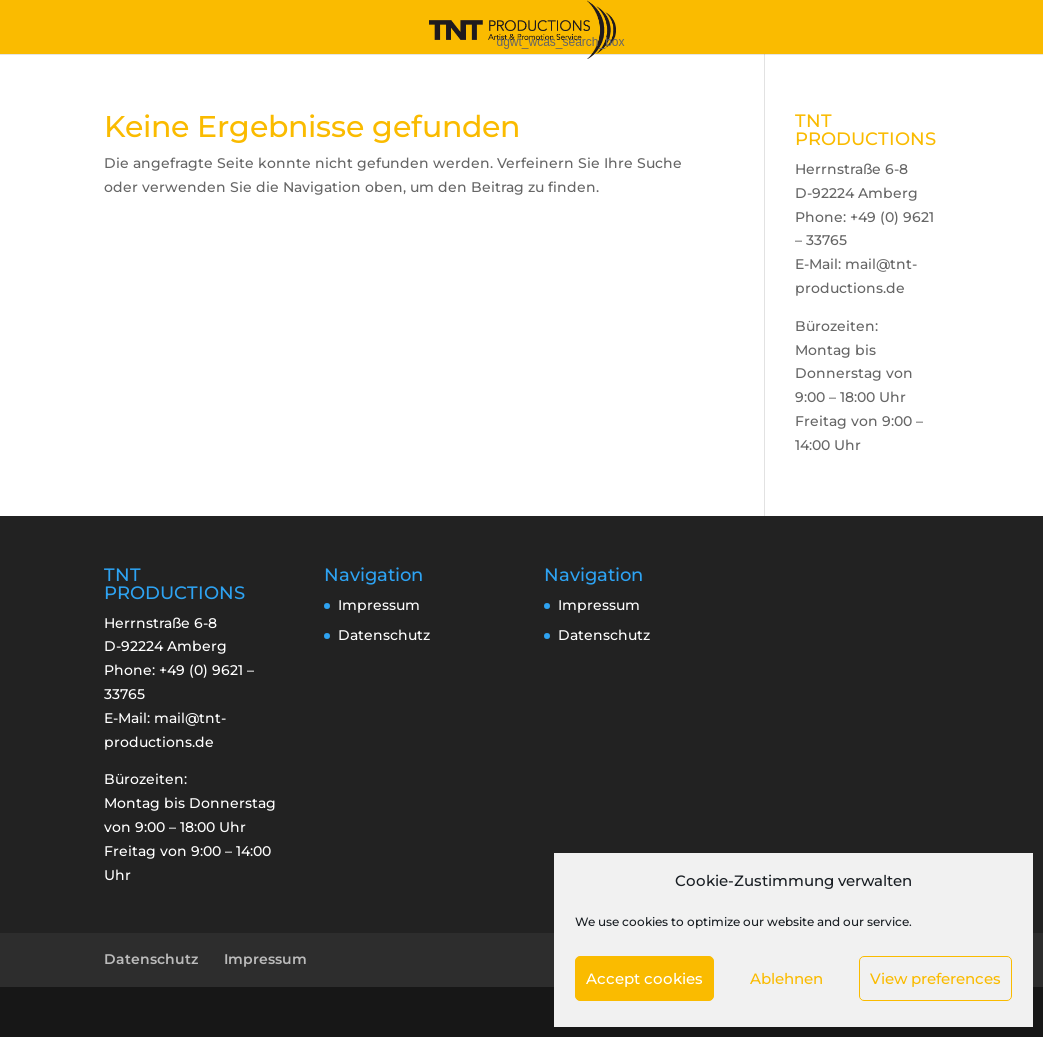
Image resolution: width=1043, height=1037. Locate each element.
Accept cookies (644, 978)
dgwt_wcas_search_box (560, 42)
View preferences (935, 978)
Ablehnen (786, 978)
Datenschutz (384, 635)
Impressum (379, 605)
